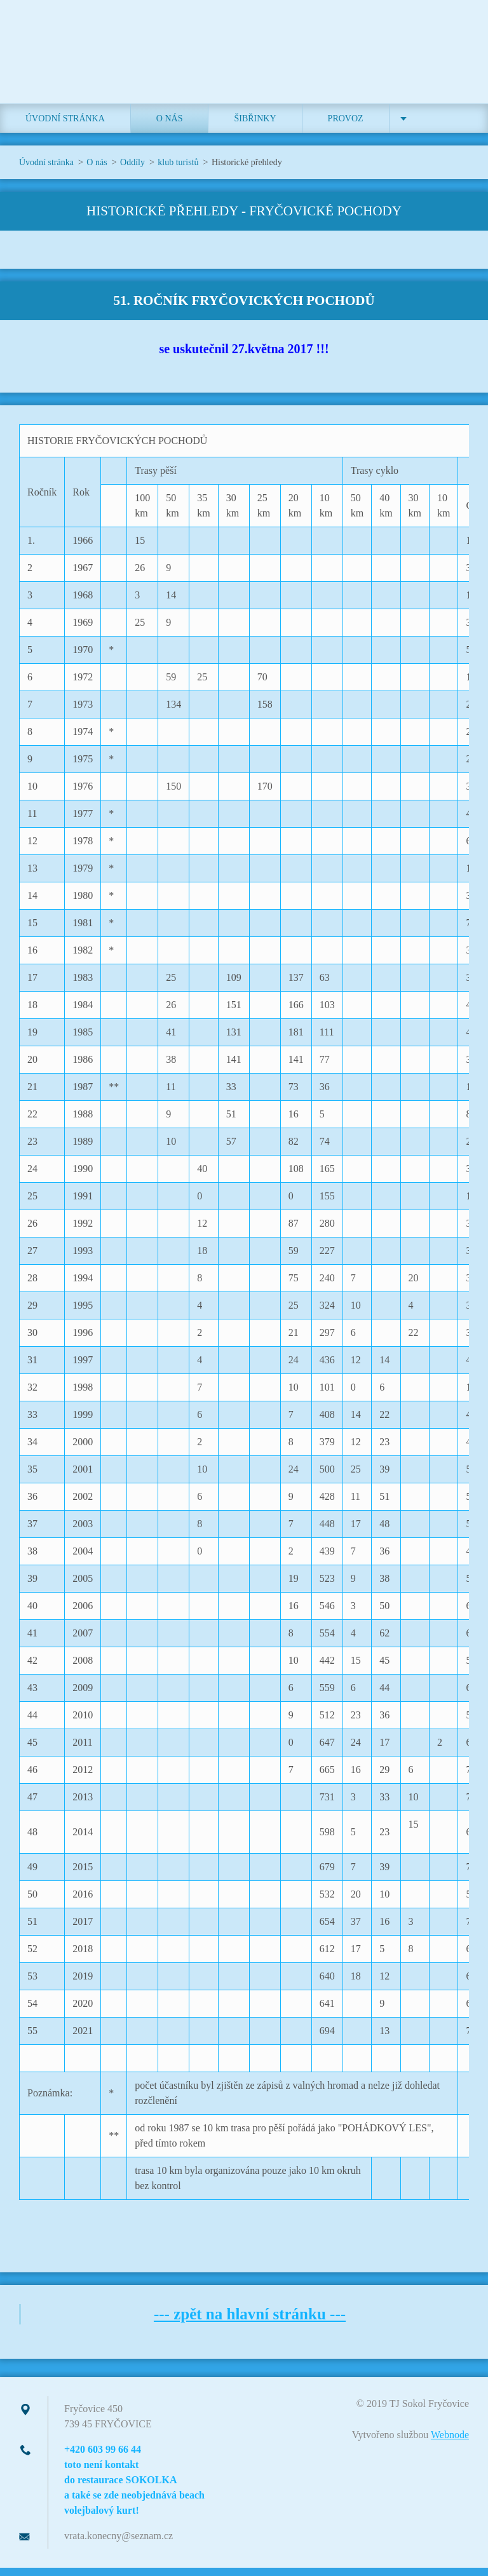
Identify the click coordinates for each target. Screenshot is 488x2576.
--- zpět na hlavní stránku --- (250, 2322)
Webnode (450, 2443)
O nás (169, 126)
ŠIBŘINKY (255, 126)
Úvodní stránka (65, 126)
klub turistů (178, 170)
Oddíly (132, 170)
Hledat (455, 36)
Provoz (345, 126)
